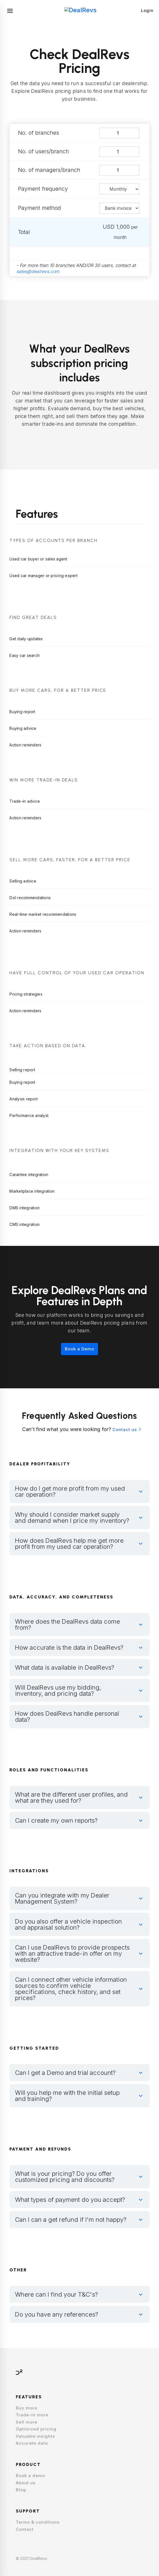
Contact (25, 2529)
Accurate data (32, 2443)
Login (147, 10)
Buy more (26, 2408)
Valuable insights (35, 2436)
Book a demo (30, 2475)
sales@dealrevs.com (37, 271)
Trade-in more (32, 2414)
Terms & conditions (38, 2522)
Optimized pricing (36, 2429)
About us (25, 2482)
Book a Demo (79, 1348)
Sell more (26, 2422)
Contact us (124, 1429)
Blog (21, 2489)
